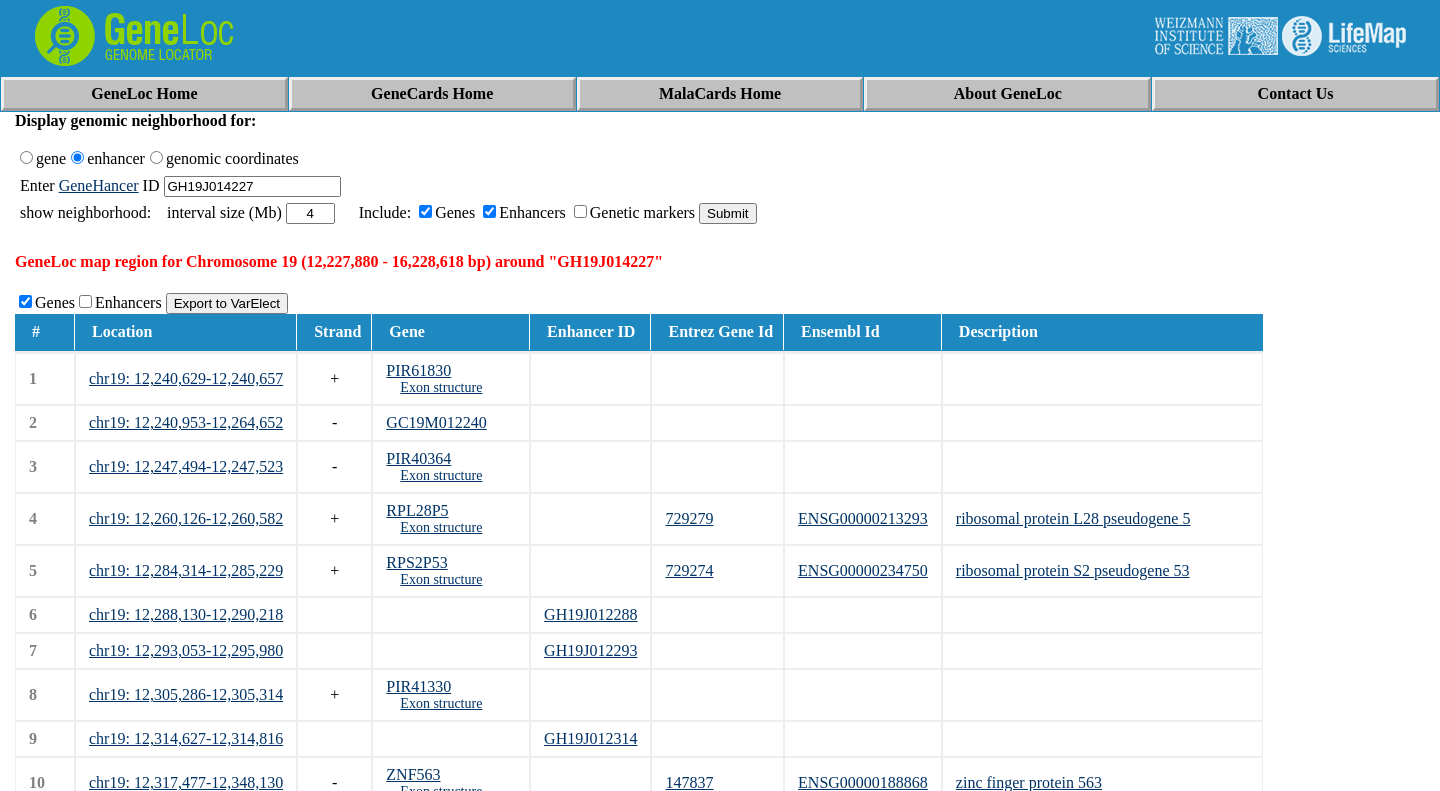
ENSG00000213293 (863, 518)
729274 (689, 570)
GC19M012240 (436, 422)
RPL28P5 (417, 510)
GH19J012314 (590, 738)
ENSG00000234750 (863, 570)
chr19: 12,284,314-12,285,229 (186, 570)
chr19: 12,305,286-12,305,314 (186, 694)
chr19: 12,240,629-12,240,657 (186, 378)
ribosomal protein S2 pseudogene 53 (1073, 570)
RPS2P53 (416, 562)
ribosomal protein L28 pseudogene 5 (1073, 518)
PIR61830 (418, 370)
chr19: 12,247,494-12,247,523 (186, 466)
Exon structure (441, 387)
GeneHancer (99, 185)
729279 (689, 518)
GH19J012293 (590, 650)
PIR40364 (418, 458)
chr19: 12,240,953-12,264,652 (186, 422)
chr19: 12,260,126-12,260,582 (186, 518)
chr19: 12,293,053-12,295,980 (186, 650)
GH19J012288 (590, 614)
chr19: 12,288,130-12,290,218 (186, 614)
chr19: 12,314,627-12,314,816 (186, 738)
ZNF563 (413, 774)
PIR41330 (418, 686)
